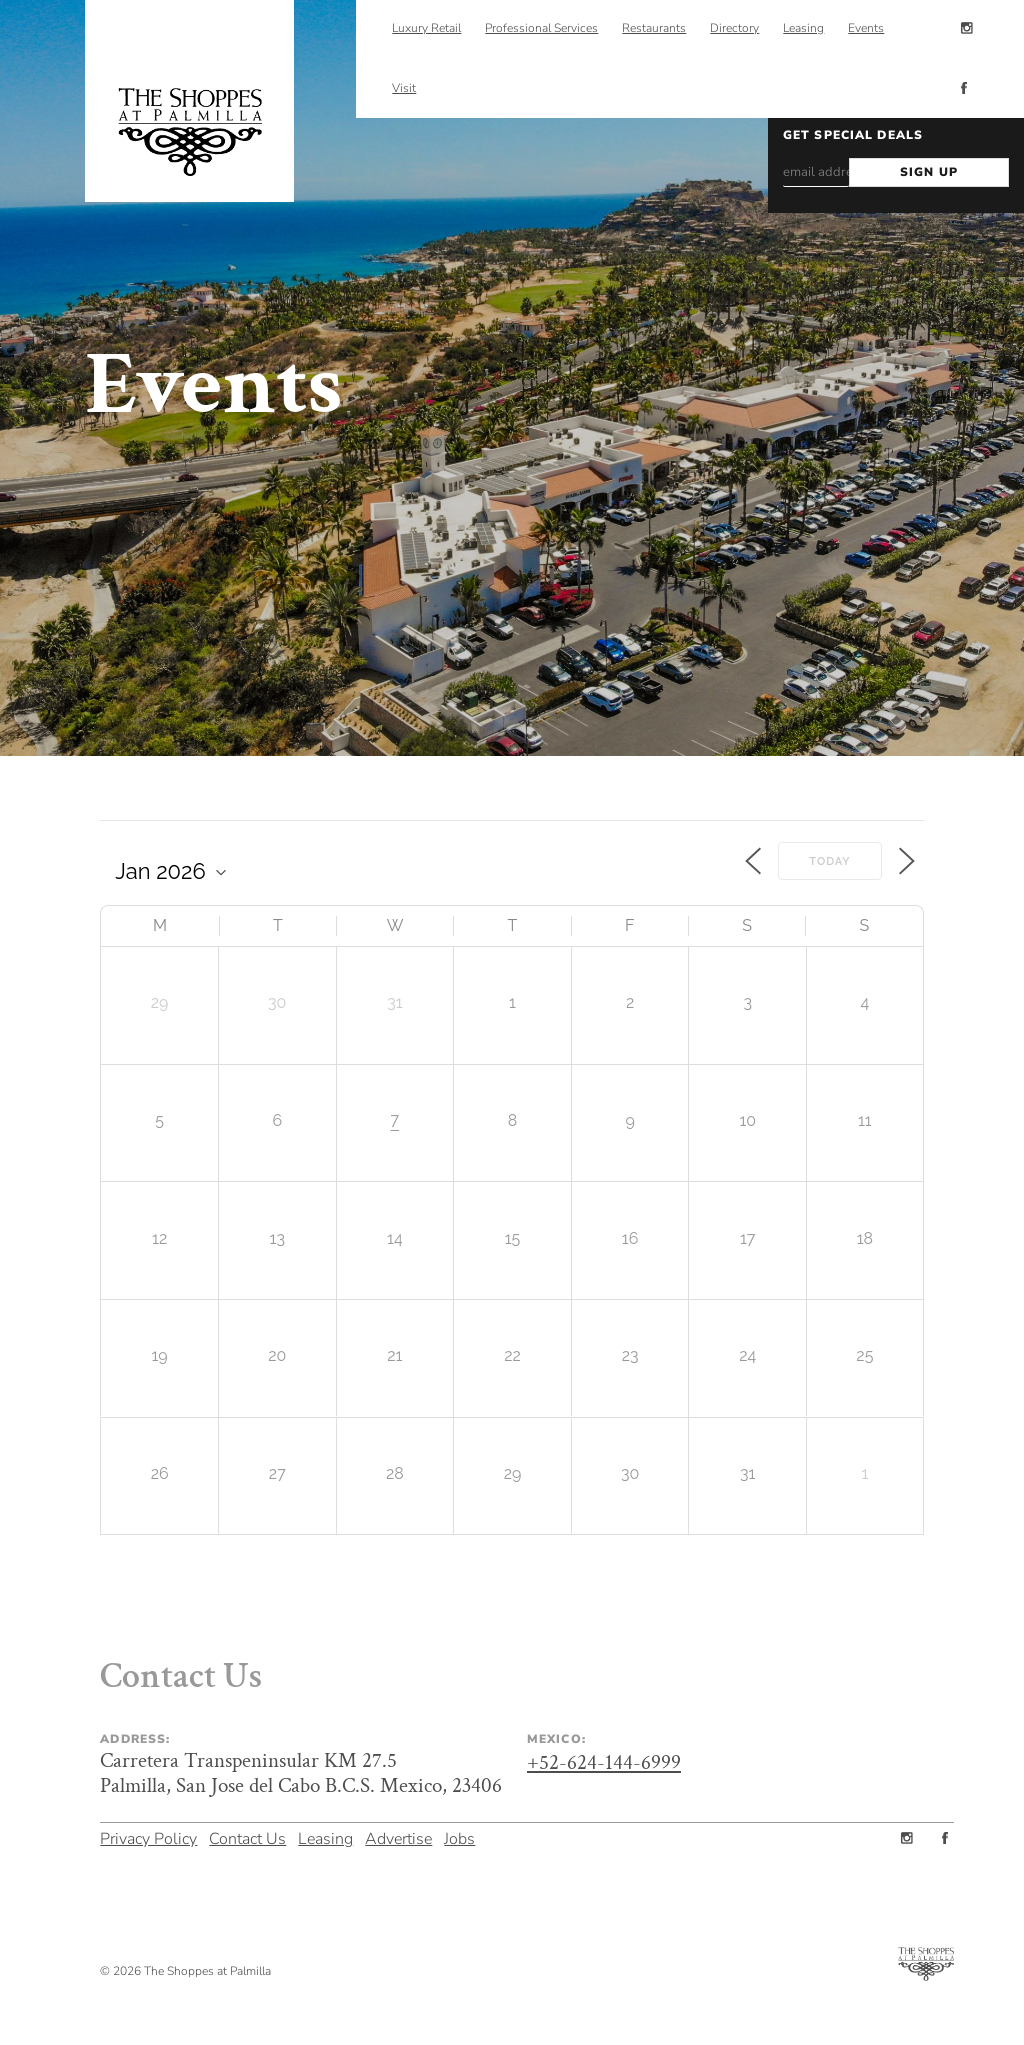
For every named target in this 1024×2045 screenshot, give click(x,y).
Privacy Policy (148, 1836)
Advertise (398, 1836)
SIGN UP (929, 172)
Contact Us (247, 1836)
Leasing (325, 1836)
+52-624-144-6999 (604, 1762)
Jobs (459, 1836)
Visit (404, 88)
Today (829, 861)
